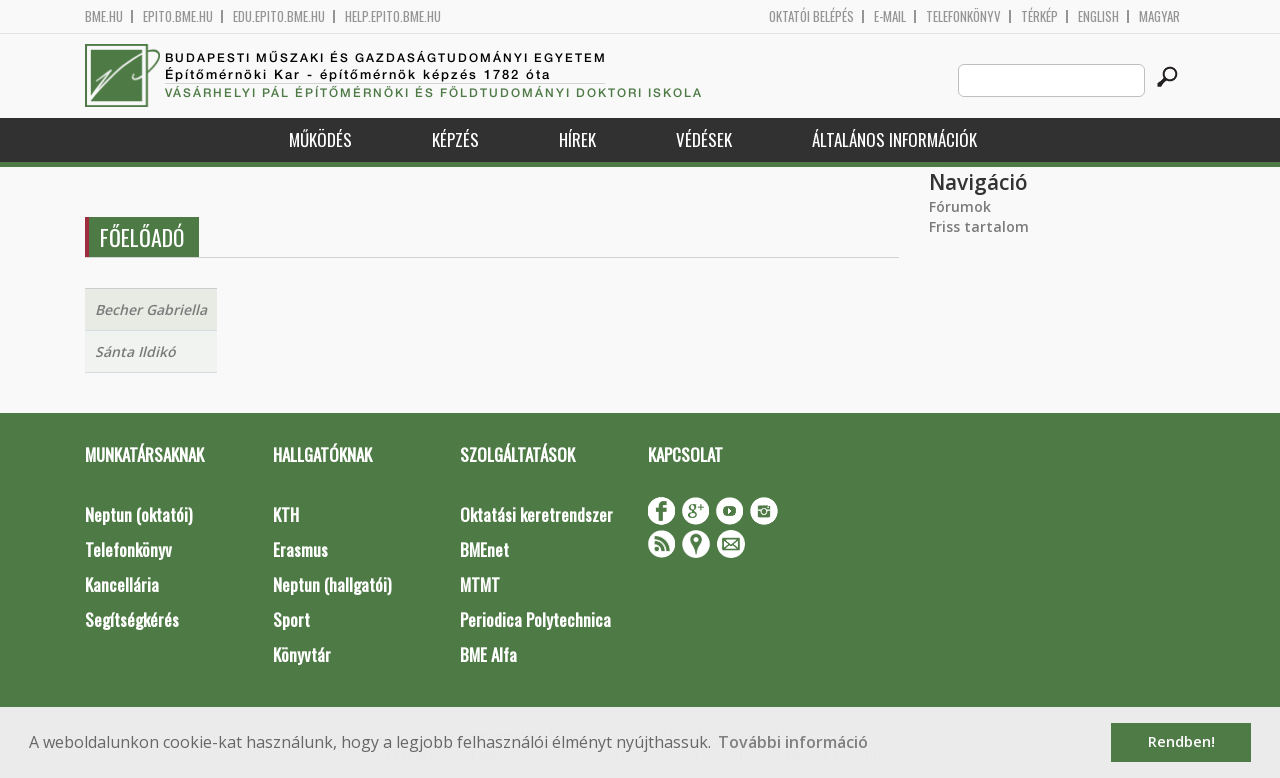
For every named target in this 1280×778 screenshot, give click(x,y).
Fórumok (960, 206)
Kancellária (122, 584)
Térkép (1039, 16)
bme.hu (104, 16)
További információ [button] (793, 742)
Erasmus (300, 549)
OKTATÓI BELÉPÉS (811, 16)
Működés (320, 139)
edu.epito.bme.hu (279, 16)
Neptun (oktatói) (138, 514)
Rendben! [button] (1181, 741)
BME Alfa (488, 654)
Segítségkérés (132, 619)
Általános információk (894, 139)
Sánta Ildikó (135, 351)
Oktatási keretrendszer (536, 514)
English (1098, 16)
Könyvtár (302, 654)
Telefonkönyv (963, 16)
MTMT (480, 584)
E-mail (890, 16)
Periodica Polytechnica (535, 619)
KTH (286, 514)
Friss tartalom (979, 226)
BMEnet (484, 549)
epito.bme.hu (178, 16)
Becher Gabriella (151, 309)
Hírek (577, 139)
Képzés (455, 139)
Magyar (1159, 16)
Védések (704, 139)
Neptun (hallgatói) (332, 584)
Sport (291, 619)
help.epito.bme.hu (393, 16)
